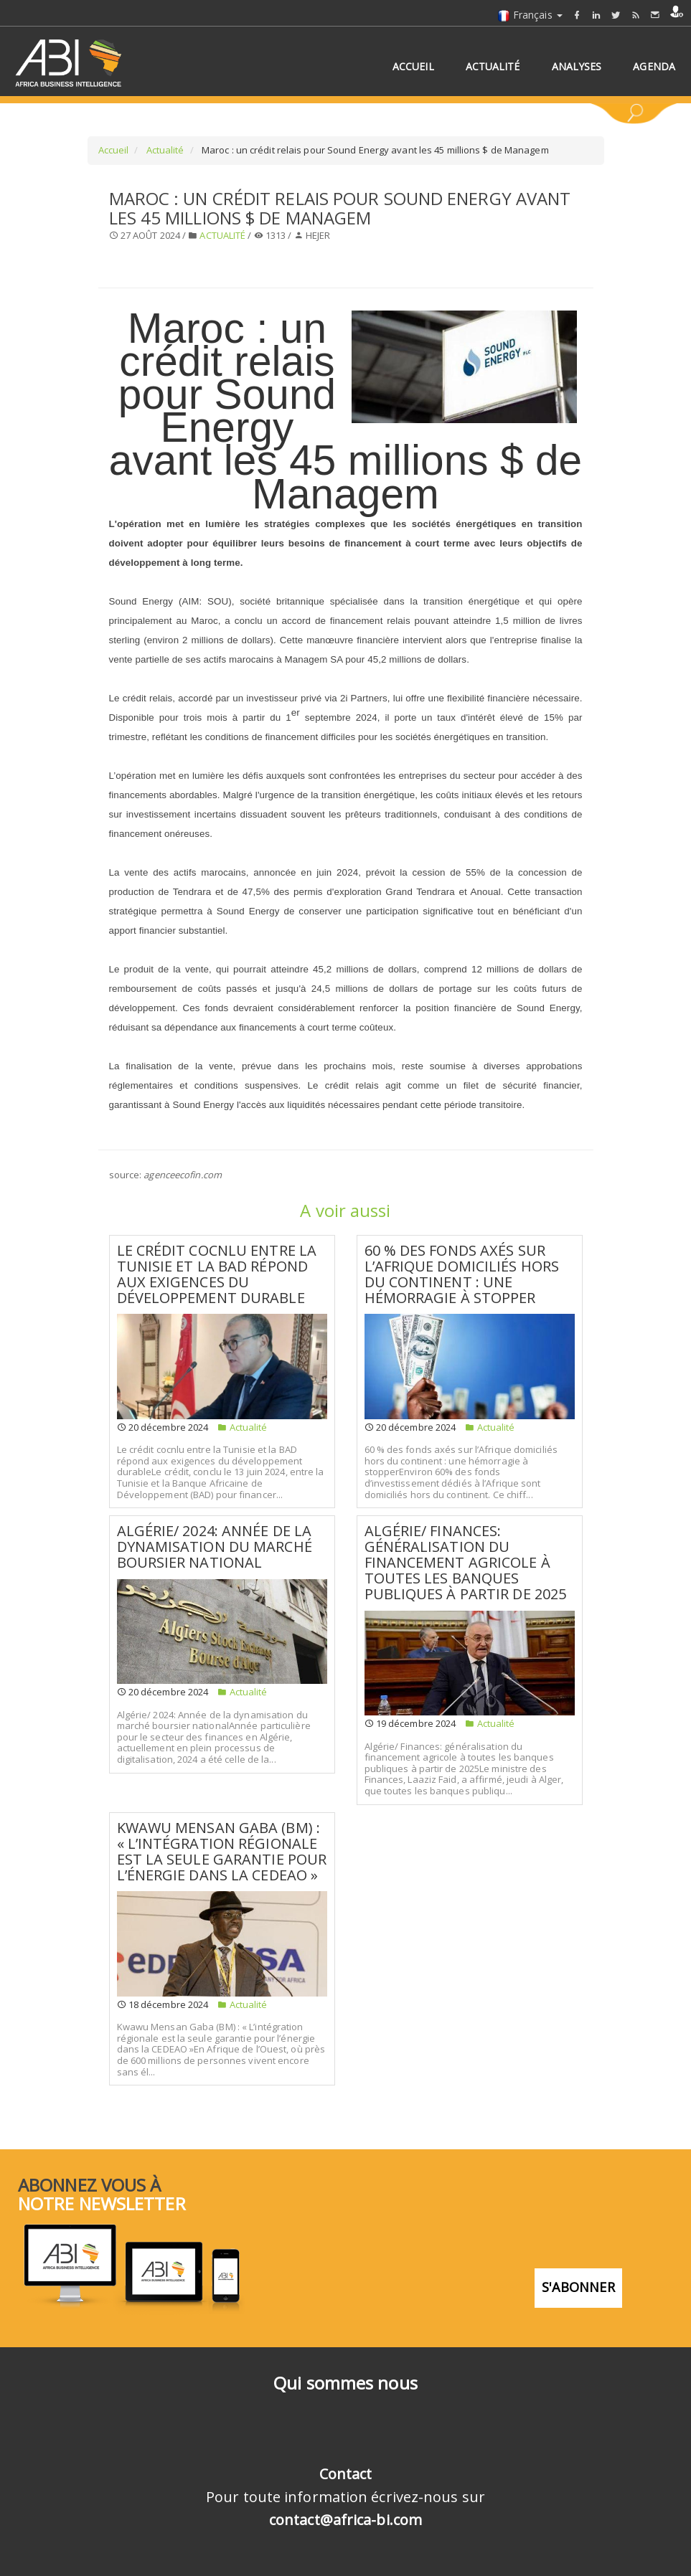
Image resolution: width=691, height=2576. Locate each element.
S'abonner (578, 2287)
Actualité (164, 149)
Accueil (113, 149)
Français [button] (530, 15)
